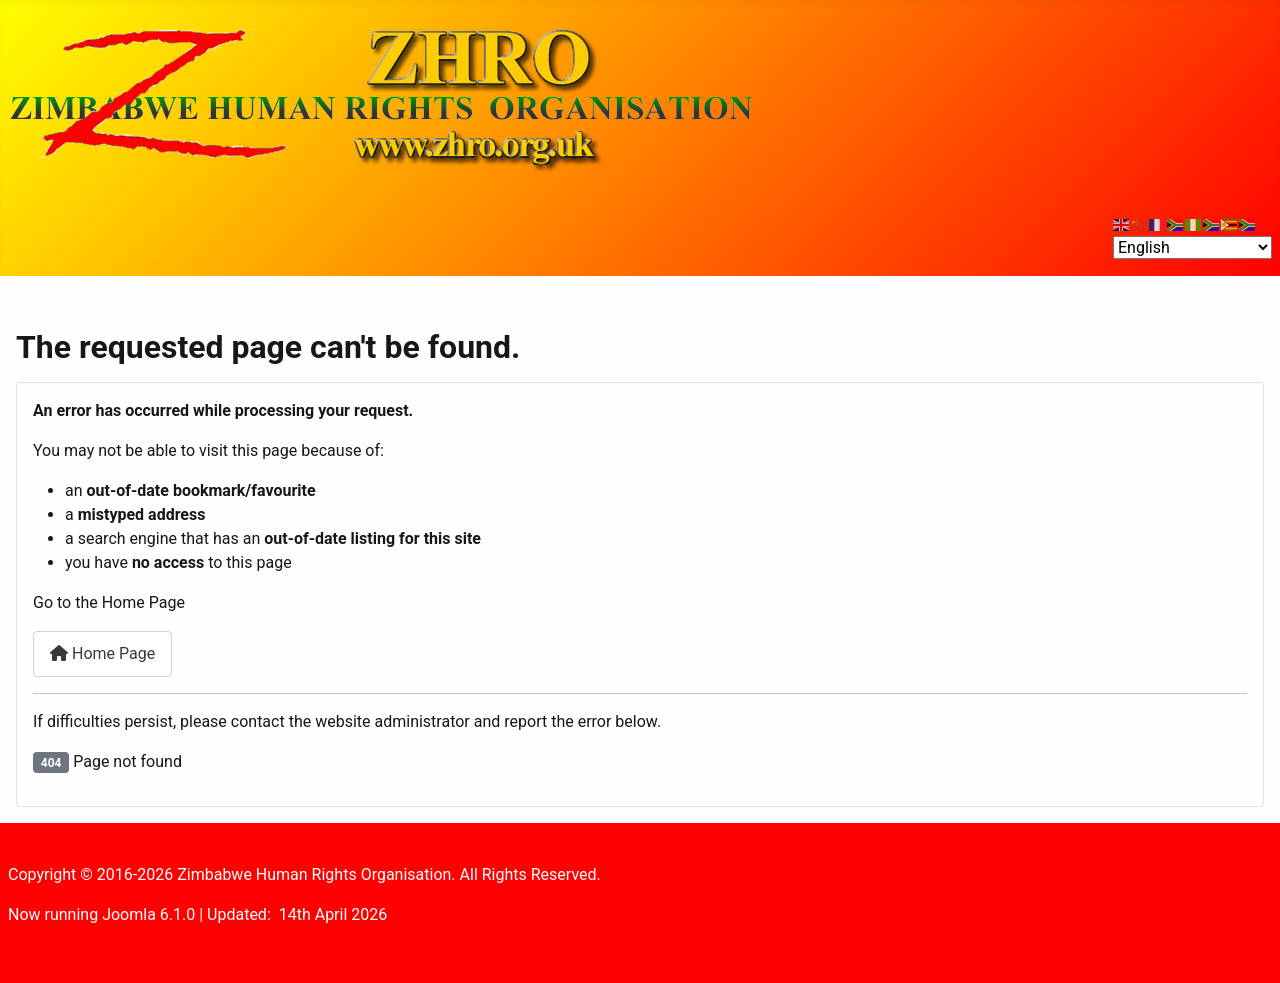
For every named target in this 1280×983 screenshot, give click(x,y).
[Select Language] (1192, 247)
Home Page (102, 653)
